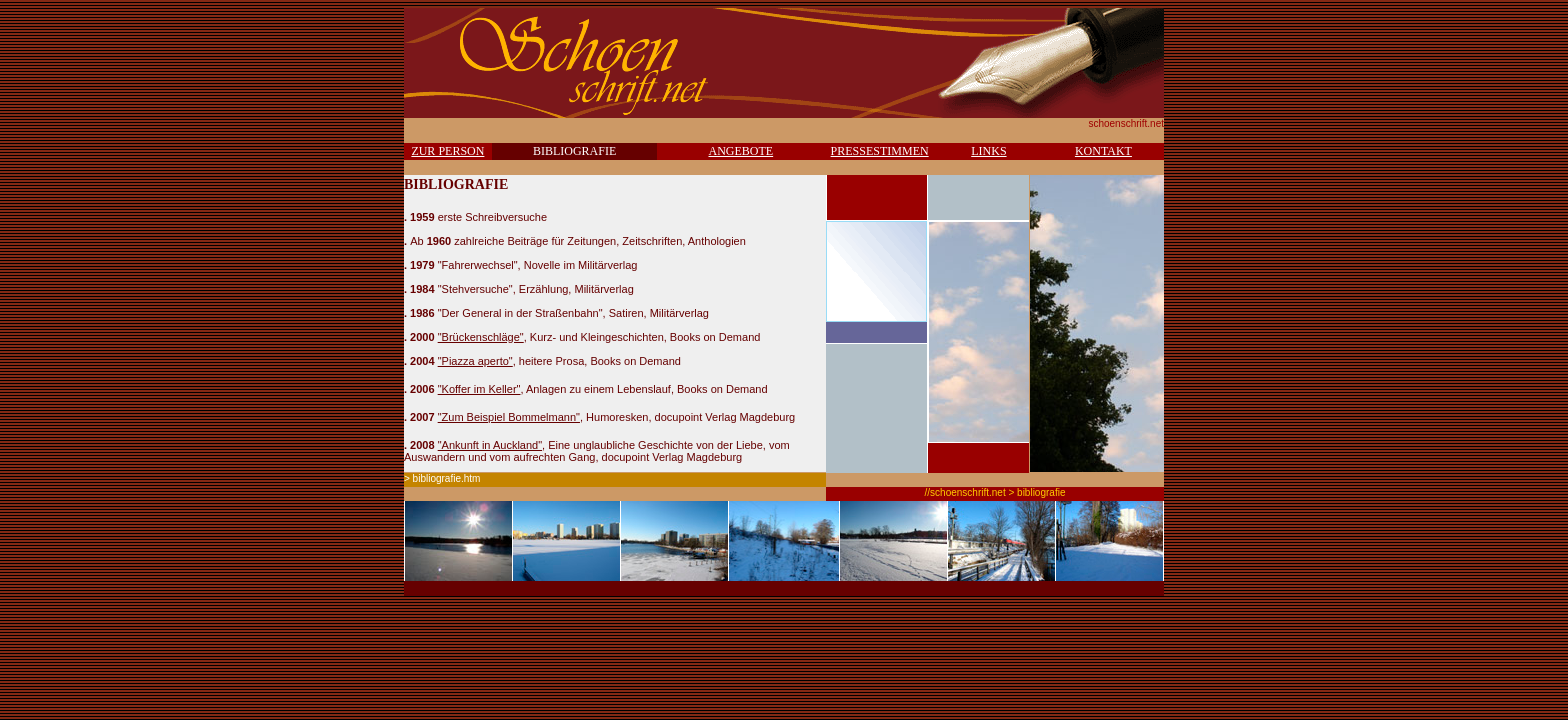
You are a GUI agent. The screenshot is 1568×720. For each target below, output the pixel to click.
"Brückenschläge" (481, 337)
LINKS (988, 151)
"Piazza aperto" (475, 361)
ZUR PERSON (447, 151)
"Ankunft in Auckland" (490, 445)
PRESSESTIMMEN (880, 151)
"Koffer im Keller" (479, 389)
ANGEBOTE (740, 151)
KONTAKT (1103, 151)
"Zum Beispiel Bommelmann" (509, 417)
